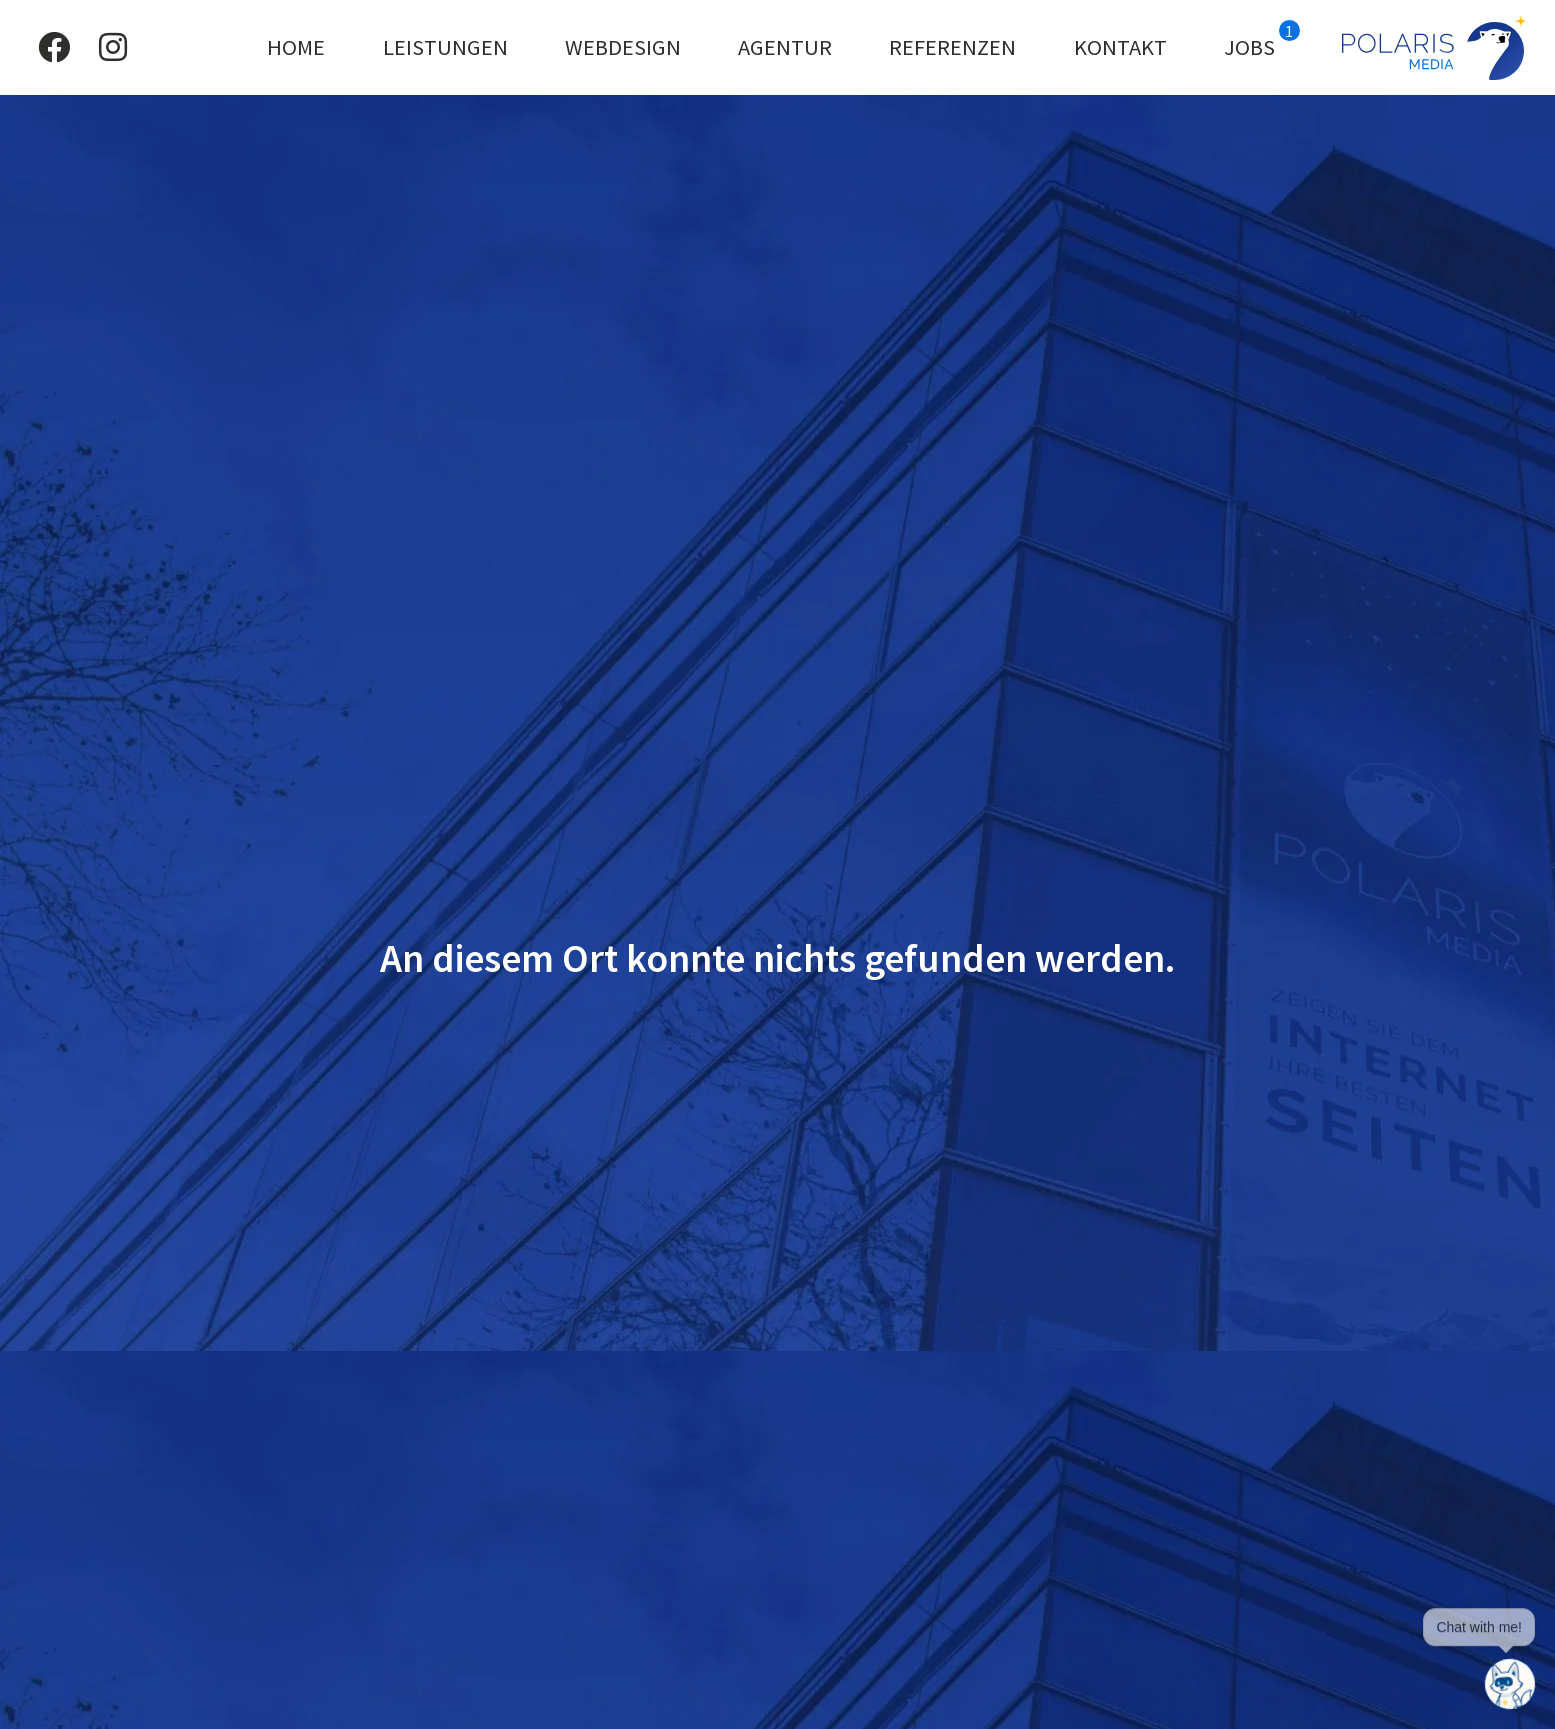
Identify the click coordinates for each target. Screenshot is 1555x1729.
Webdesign (623, 47)
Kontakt (1120, 47)
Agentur (785, 47)
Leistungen (445, 47)
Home (296, 47)
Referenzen (952, 47)
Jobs (1262, 40)
